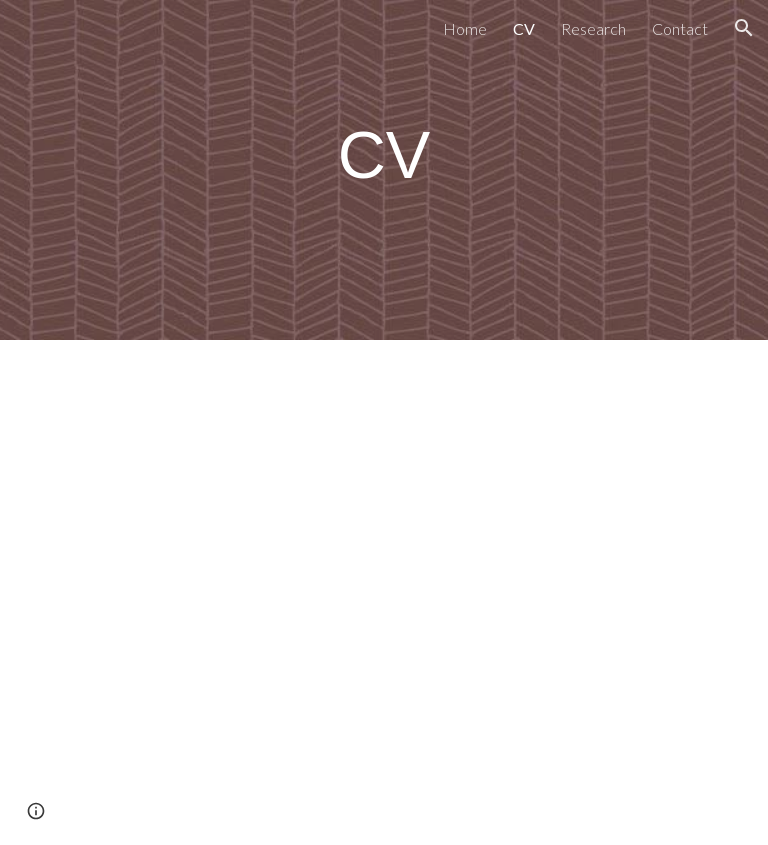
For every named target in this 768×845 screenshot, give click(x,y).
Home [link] (465, 28)
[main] (383, 155)
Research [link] (593, 28)
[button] (744, 28)
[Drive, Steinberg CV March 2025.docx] (327, 592)
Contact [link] (680, 28)
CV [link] (524, 28)
